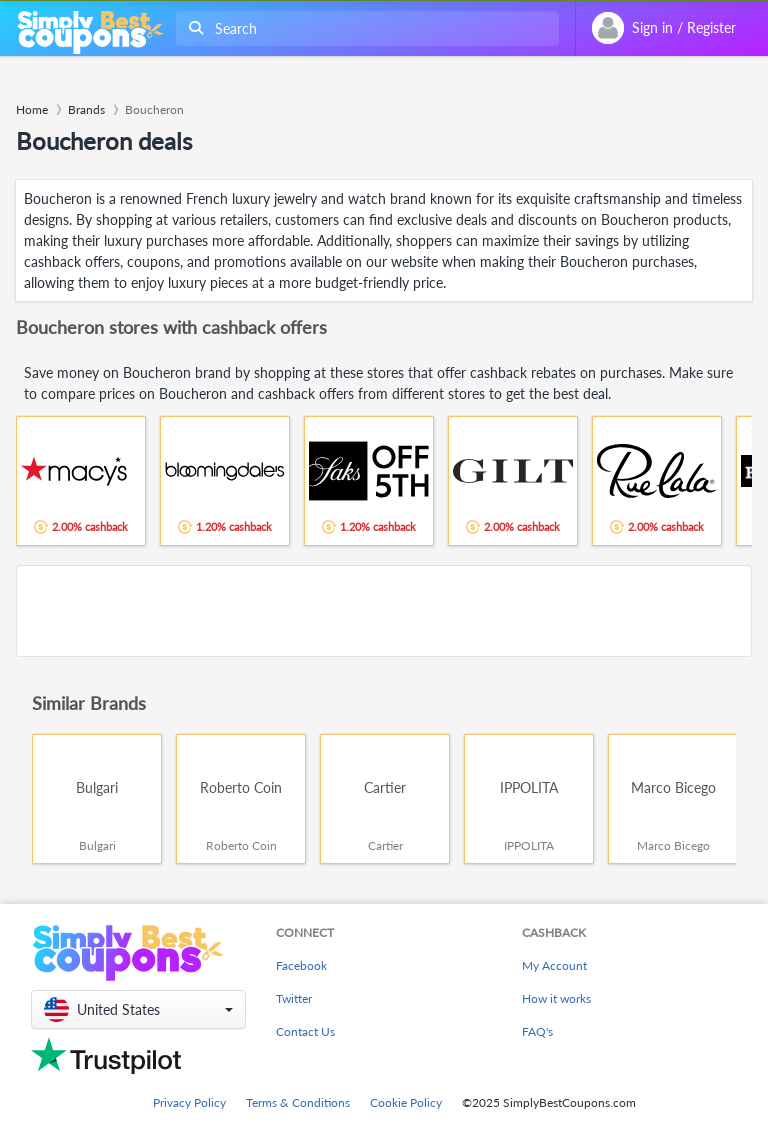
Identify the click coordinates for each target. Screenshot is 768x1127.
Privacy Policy (189, 1102)
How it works (556, 998)
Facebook (301, 965)
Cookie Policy (406, 1102)
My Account (554, 965)
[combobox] (363, 28)
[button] (138, 1009)
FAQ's (537, 1031)
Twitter (294, 998)
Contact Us (305, 1031)
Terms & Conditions (298, 1102)
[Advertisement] (384, 611)
